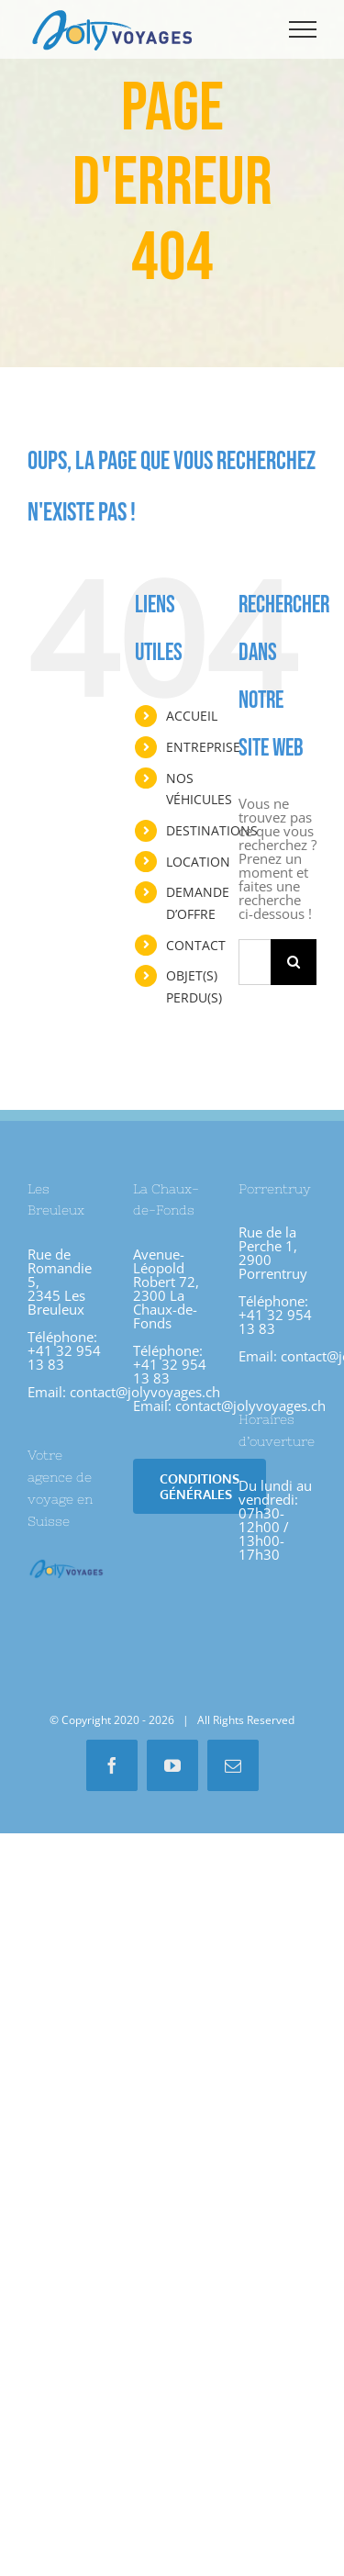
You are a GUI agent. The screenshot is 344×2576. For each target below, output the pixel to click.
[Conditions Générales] (199, 1486)
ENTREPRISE (203, 747)
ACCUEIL (191, 715)
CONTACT (196, 945)
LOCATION (198, 861)
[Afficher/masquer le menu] (303, 29)
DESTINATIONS (212, 830)
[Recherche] (293, 962)
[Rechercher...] (255, 962)
